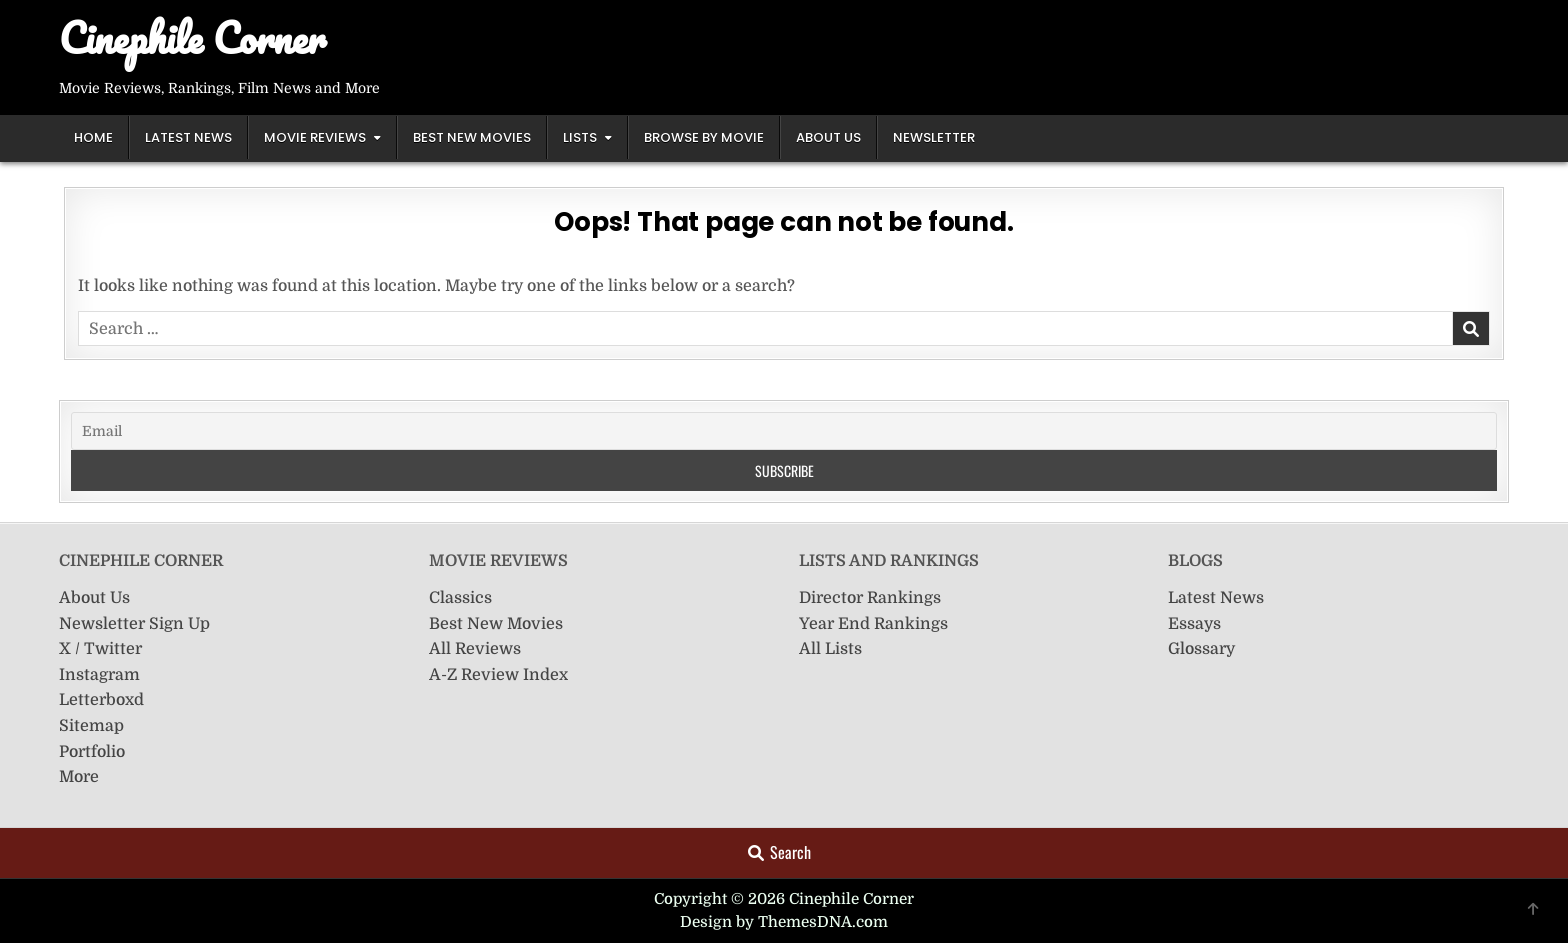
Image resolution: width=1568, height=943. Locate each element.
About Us (828, 137)
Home (93, 137)
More (79, 777)
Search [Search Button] (779, 852)
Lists (580, 137)
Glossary (1201, 649)
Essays (1194, 624)
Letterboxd (101, 700)
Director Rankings (870, 598)
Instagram (99, 675)
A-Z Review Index (498, 675)
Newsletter (934, 137)
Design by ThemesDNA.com (784, 922)
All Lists (830, 649)
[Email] (784, 431)
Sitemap (91, 726)
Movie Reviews (315, 137)
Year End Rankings (873, 624)
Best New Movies (472, 137)
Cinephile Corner (192, 37)
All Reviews (475, 649)
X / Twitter (100, 649)
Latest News (188, 137)
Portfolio (92, 752)
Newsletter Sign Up (134, 624)
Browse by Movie (704, 137)
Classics (460, 598)
